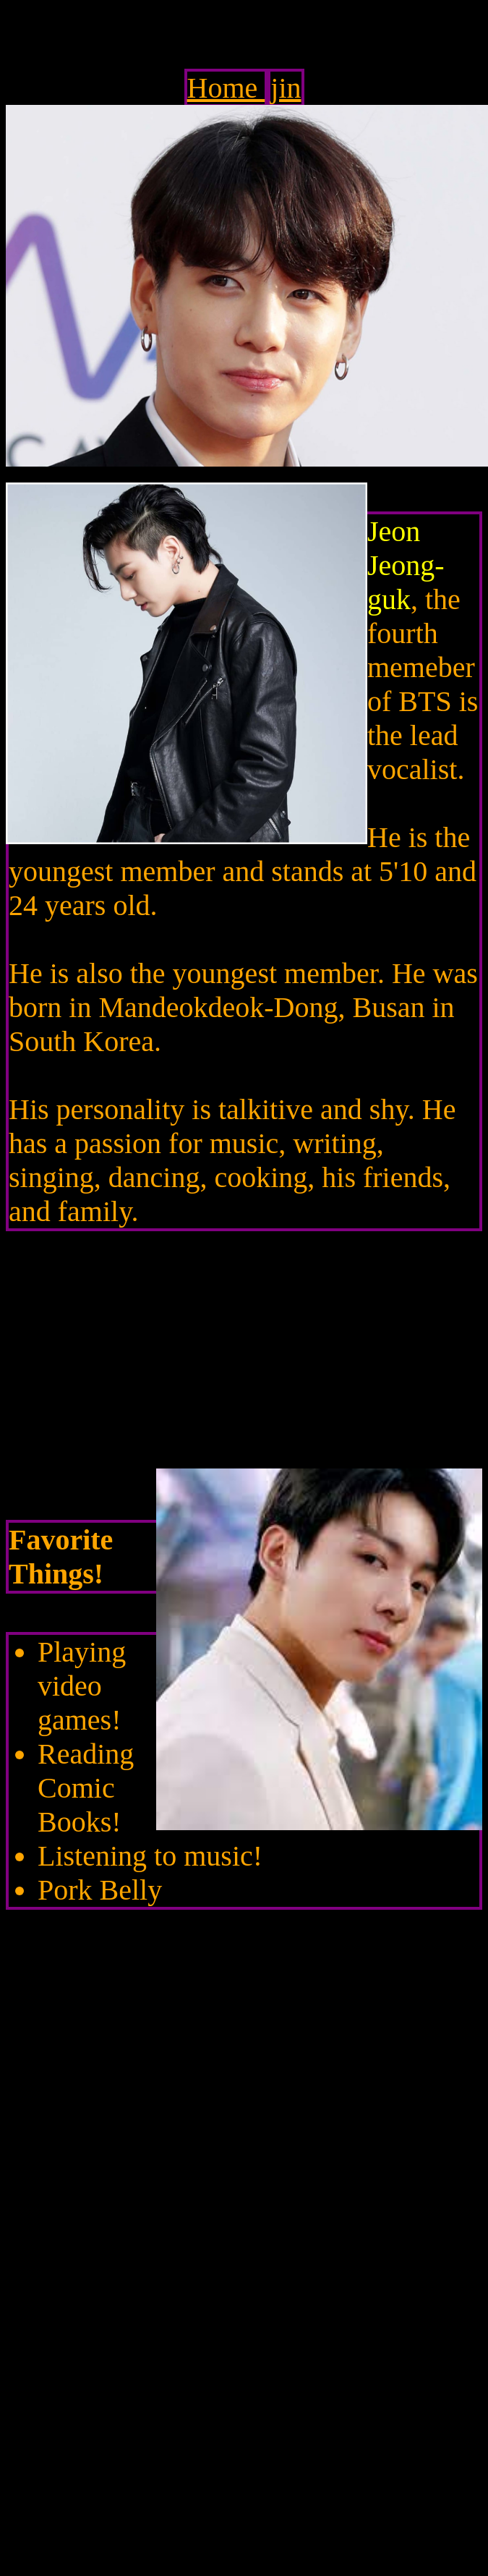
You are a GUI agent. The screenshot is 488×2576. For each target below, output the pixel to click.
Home (226, 88)
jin (285, 88)
